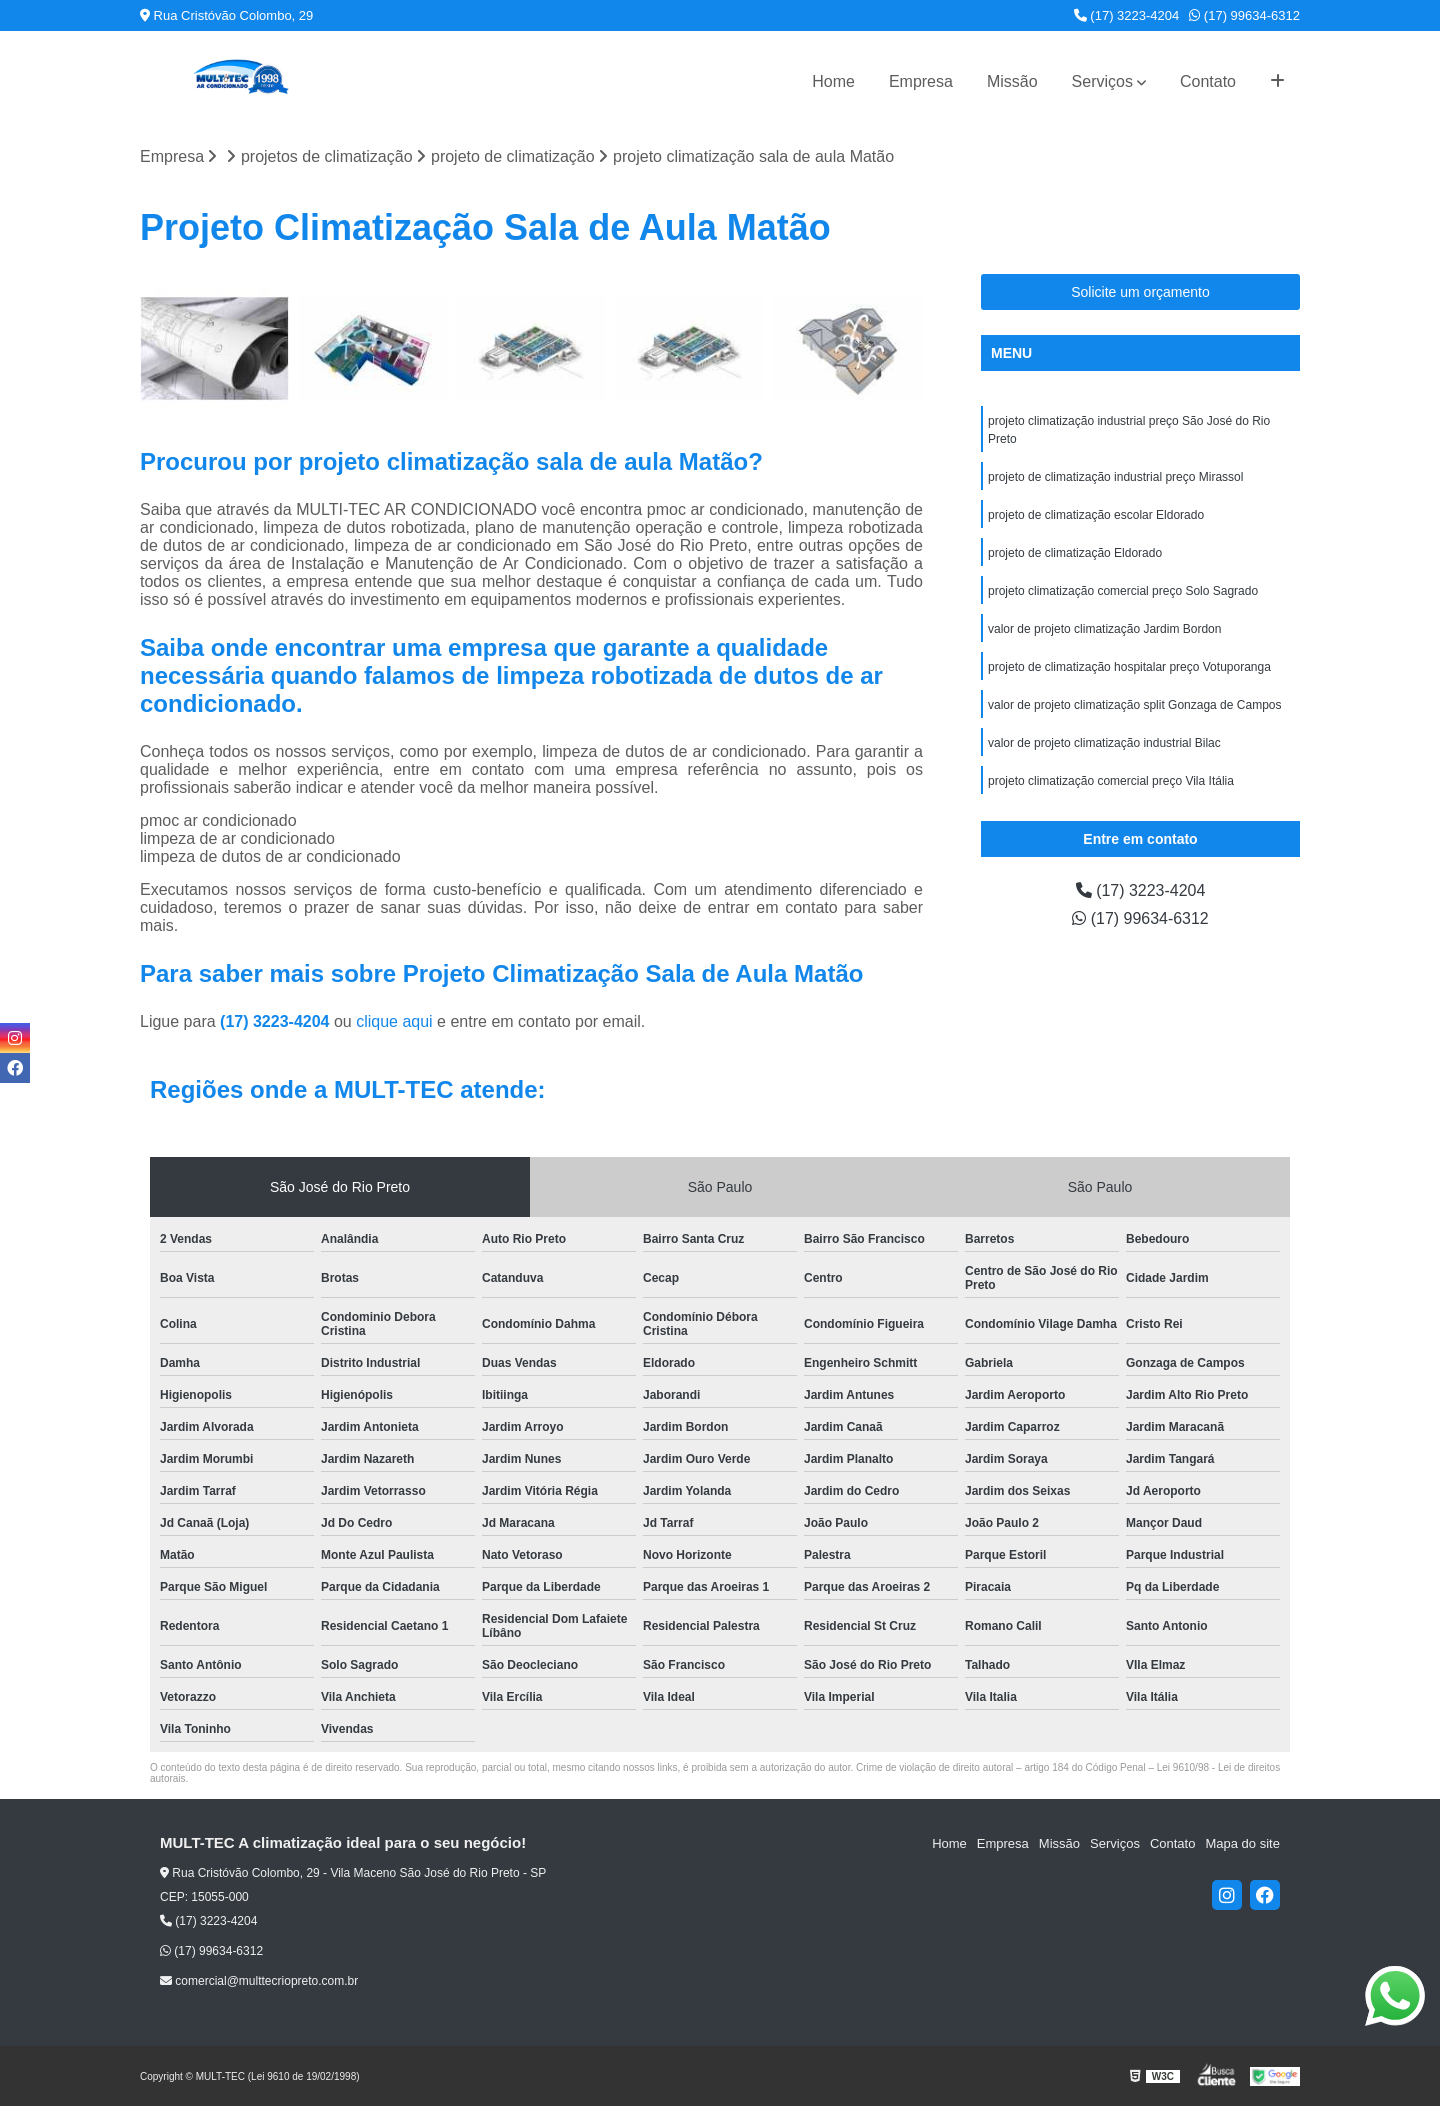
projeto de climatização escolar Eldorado (1096, 515)
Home (833, 81)
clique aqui (394, 1021)
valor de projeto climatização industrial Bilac (1104, 743)
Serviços (1102, 81)
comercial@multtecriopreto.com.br (259, 1981)
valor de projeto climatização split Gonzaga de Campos (1134, 705)
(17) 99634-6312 (1244, 15)
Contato (1208, 81)
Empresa (921, 81)
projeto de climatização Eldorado (1075, 553)
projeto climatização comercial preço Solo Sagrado (1123, 591)
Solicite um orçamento (1140, 292)
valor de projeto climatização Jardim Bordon (1104, 629)
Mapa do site (1242, 1843)
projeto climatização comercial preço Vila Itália (1111, 781)
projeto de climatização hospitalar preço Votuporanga (1129, 667)
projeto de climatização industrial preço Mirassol (1115, 477)
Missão (1012, 81)
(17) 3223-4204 (1127, 15)
